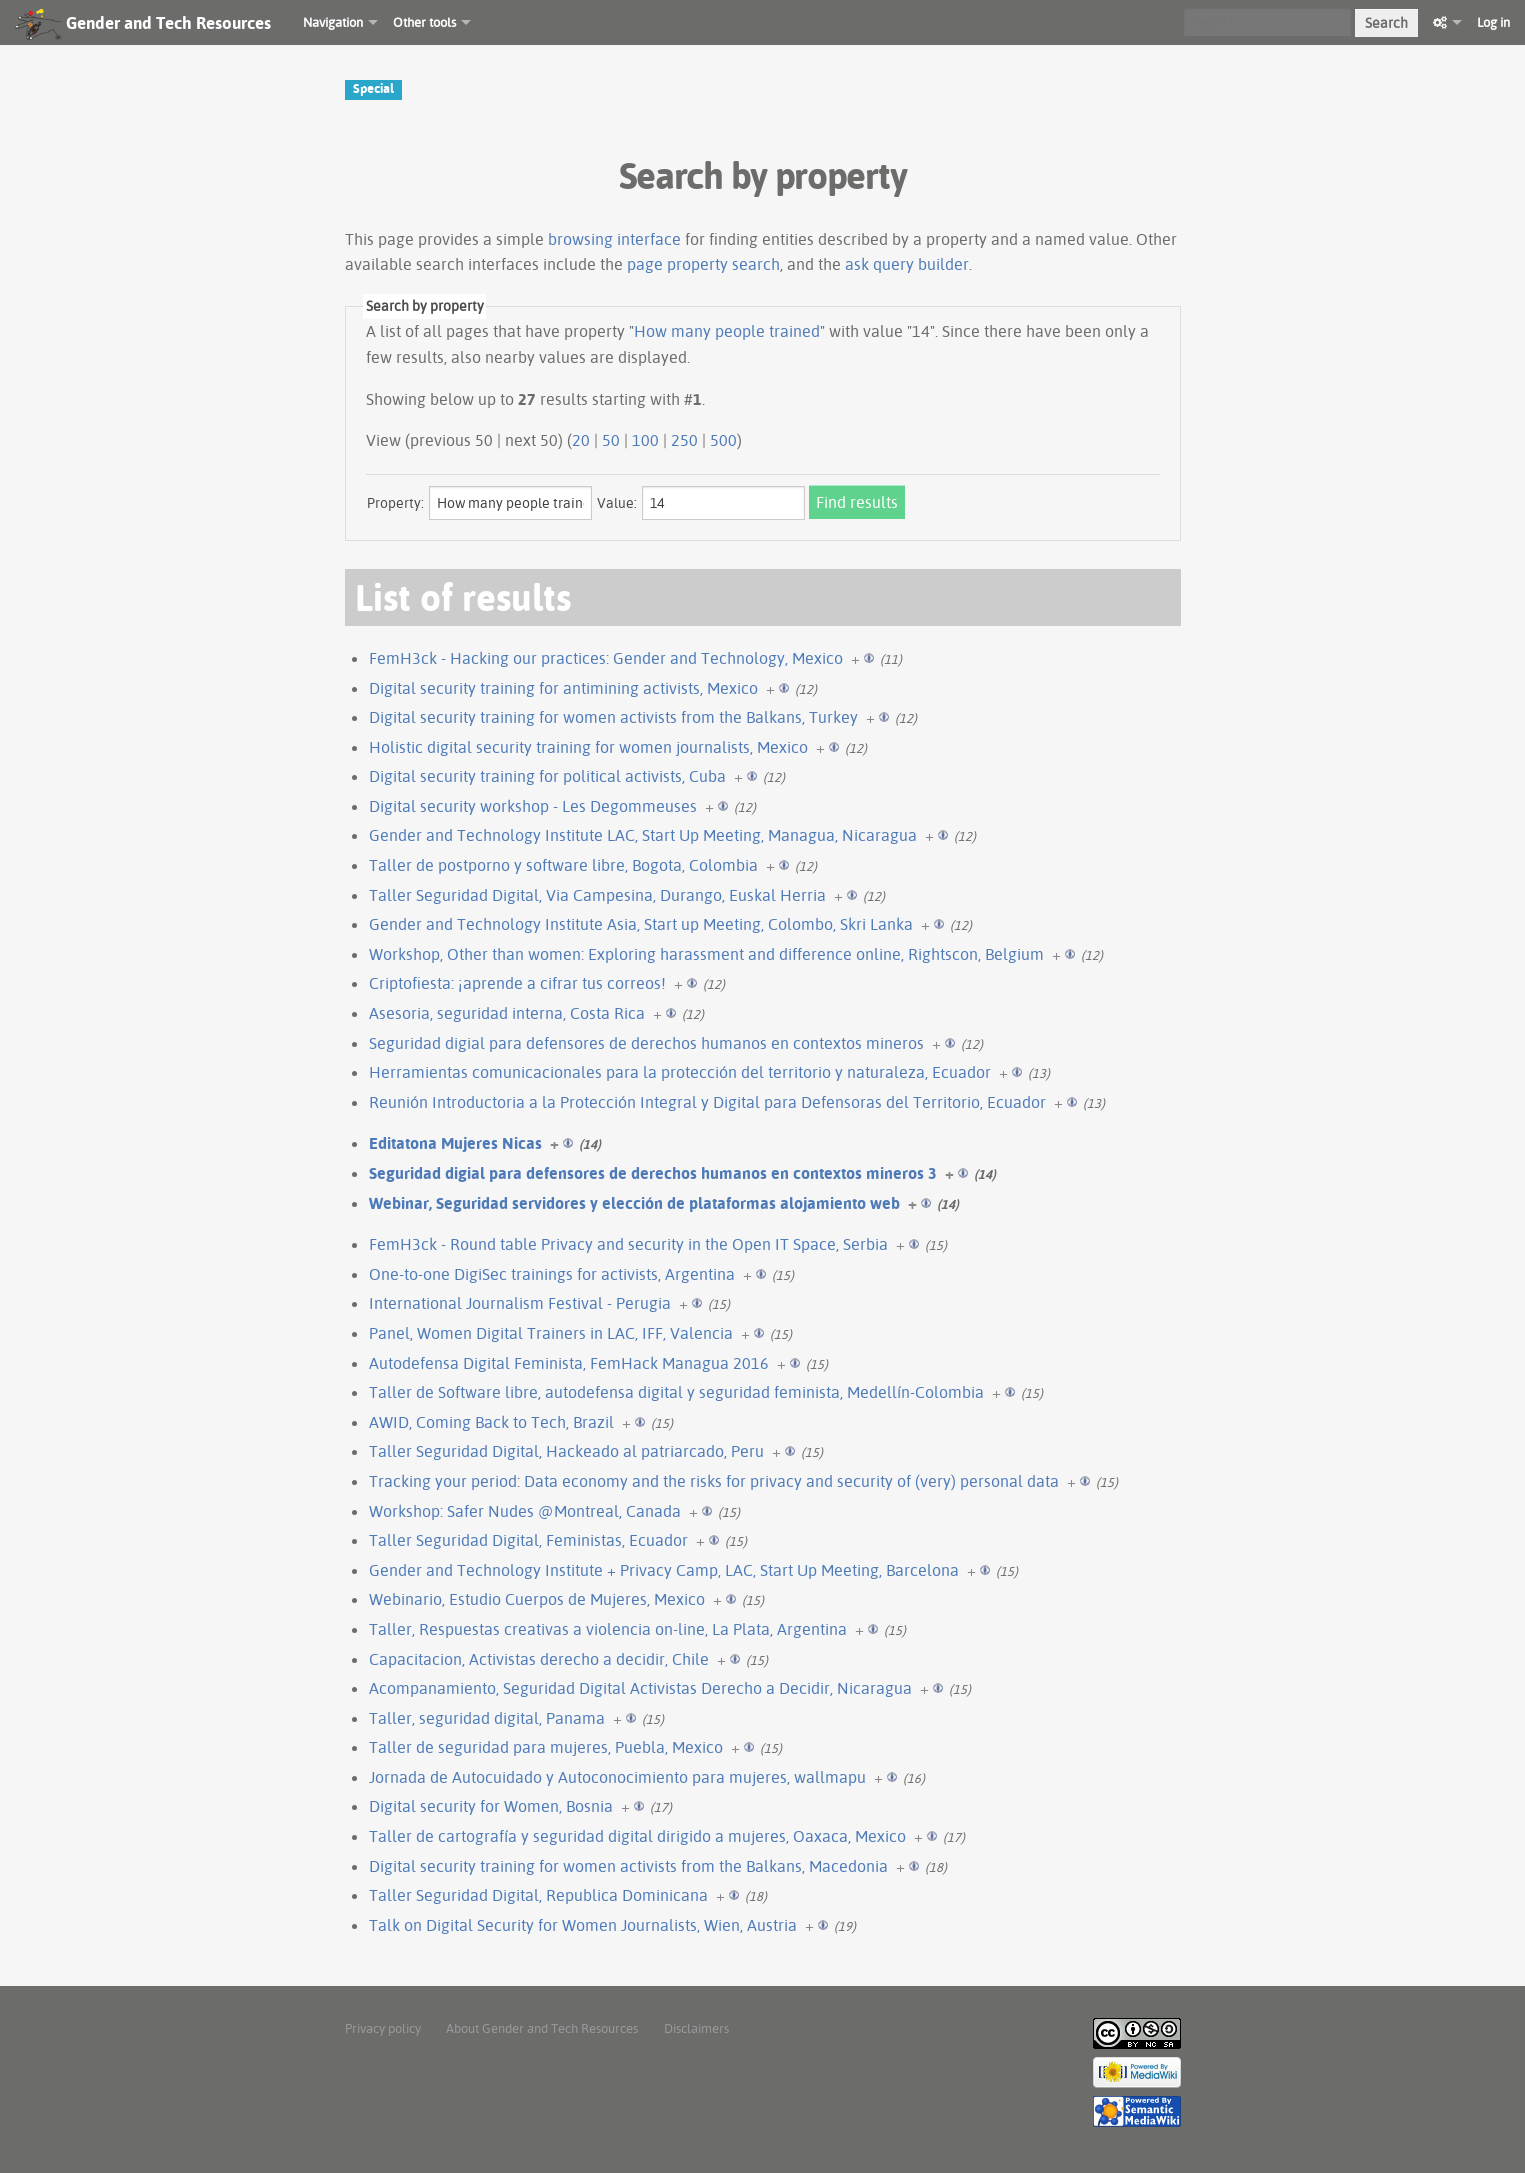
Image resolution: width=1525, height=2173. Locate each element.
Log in (1493, 22)
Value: (617, 503)
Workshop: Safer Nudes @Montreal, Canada (525, 1511)
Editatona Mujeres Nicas (455, 1143)
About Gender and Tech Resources (542, 2028)
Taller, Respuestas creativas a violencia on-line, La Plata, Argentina (608, 1629)
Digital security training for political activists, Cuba (547, 776)
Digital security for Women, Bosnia (491, 1806)
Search (1386, 23)
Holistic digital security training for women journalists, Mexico (588, 747)
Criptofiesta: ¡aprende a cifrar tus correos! (517, 983)
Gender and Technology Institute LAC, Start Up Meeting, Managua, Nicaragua (643, 835)
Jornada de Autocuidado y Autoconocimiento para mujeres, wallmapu (617, 1777)
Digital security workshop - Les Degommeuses (533, 806)
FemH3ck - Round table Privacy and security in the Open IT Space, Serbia (628, 1244)
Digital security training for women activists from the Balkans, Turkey (613, 717)
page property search (703, 264)
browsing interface (614, 239)
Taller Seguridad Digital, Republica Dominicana (538, 1895)
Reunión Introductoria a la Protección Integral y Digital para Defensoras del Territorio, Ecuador (707, 1102)
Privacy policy (383, 2028)
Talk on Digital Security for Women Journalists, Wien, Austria (583, 1925)
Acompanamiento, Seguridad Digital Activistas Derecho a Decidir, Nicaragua (640, 1688)
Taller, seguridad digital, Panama (487, 1718)
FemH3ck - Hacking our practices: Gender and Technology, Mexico (606, 658)
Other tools (424, 22)
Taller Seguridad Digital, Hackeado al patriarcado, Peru (566, 1451)
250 (684, 440)
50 (611, 440)
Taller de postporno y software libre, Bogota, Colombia (563, 865)
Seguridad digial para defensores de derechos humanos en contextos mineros (646, 1043)
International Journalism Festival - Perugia (520, 1303)
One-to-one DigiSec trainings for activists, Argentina (552, 1274)
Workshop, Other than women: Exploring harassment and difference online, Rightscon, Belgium (706, 954)
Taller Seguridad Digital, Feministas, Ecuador (528, 1540)
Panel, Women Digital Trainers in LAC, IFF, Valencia (551, 1333)
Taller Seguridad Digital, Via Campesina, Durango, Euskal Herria (597, 895)
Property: (395, 503)
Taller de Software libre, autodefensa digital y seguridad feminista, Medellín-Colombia (676, 1392)
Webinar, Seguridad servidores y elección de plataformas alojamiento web (634, 1203)
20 (581, 440)
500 (723, 440)
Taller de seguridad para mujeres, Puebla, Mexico (546, 1747)
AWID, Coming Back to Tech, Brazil (491, 1422)
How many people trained (727, 331)
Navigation (333, 22)
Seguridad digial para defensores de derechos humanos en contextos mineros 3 (653, 1173)
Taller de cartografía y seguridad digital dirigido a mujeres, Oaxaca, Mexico (637, 1836)
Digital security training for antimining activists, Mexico (563, 688)
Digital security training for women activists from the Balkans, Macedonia (628, 1866)
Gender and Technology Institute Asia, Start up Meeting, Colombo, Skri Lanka (641, 924)
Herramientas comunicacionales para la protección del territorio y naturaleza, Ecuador (680, 1072)
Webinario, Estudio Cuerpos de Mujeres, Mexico (537, 1599)
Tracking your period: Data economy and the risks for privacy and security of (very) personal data (714, 1481)
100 (645, 440)
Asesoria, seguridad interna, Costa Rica (507, 1013)
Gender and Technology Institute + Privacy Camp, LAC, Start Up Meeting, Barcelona (664, 1570)
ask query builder (907, 264)
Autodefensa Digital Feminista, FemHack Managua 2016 (569, 1363)
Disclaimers (696, 2028)
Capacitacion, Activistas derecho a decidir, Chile (539, 1659)
